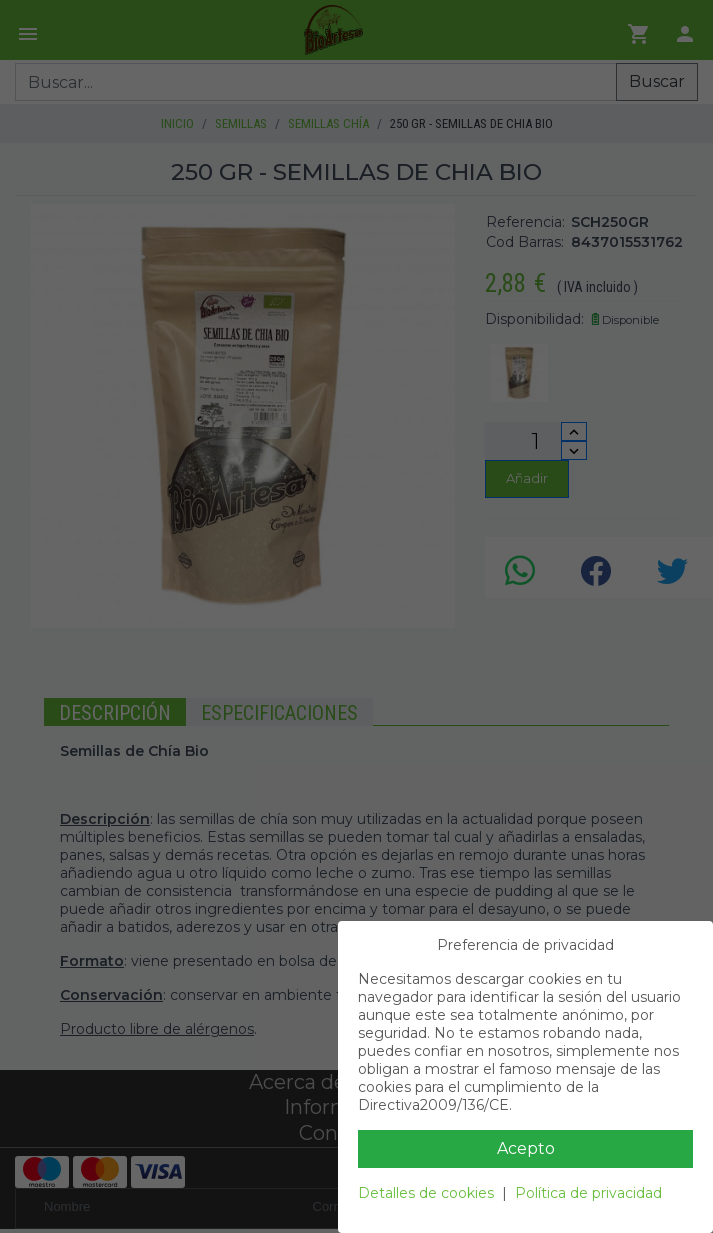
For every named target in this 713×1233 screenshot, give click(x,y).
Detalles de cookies (426, 1193)
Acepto (526, 1148)
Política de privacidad (588, 1193)
